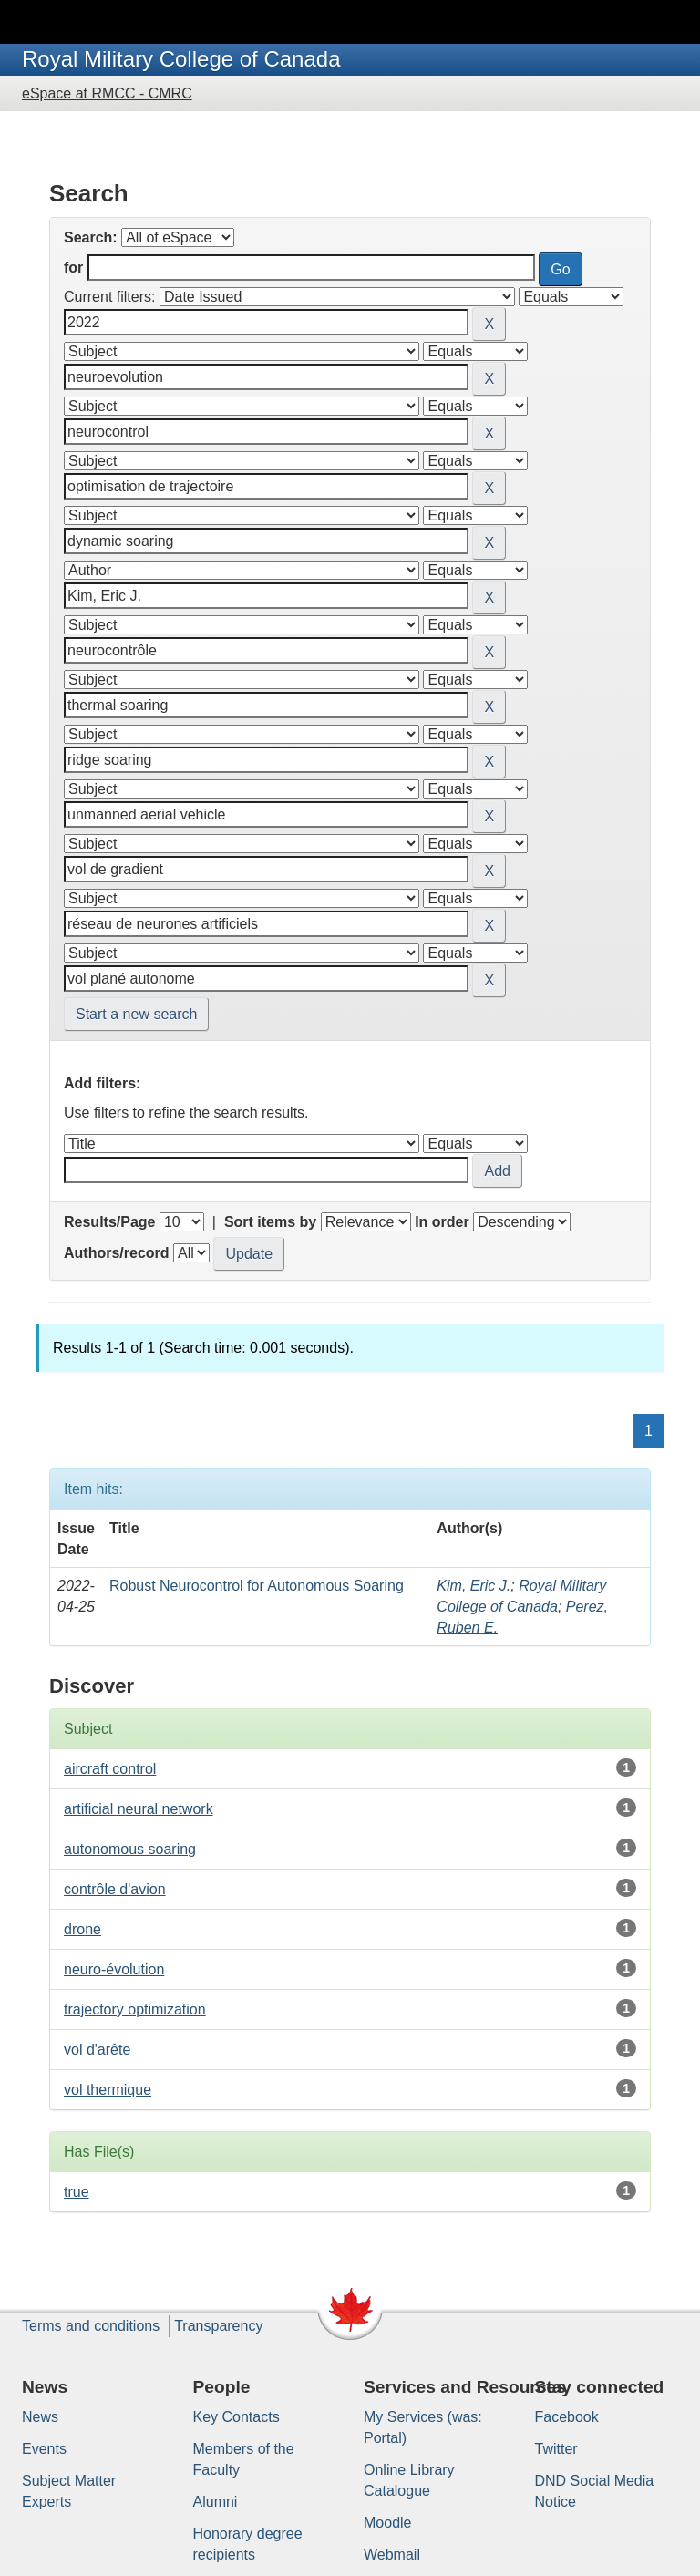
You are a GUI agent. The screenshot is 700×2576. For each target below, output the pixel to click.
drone (82, 1929)
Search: (91, 237)
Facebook (567, 2417)
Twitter (556, 2449)
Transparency (218, 2326)
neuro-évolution (114, 1969)
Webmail (392, 2554)
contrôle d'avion (115, 1889)
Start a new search (136, 1014)
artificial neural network (138, 1809)
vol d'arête (97, 2049)
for (73, 267)
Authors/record (117, 1253)
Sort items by (270, 1222)
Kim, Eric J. (473, 1585)
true (76, 2192)
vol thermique (107, 2089)
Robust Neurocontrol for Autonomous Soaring (256, 1585)
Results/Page (109, 1222)
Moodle (387, 2522)
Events (44, 2449)
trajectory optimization (135, 2009)
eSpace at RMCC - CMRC (107, 93)
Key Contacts (236, 2417)
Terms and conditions (91, 2326)
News (40, 2417)
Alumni (215, 2501)
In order (442, 1222)
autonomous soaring (130, 1849)
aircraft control (110, 1769)
